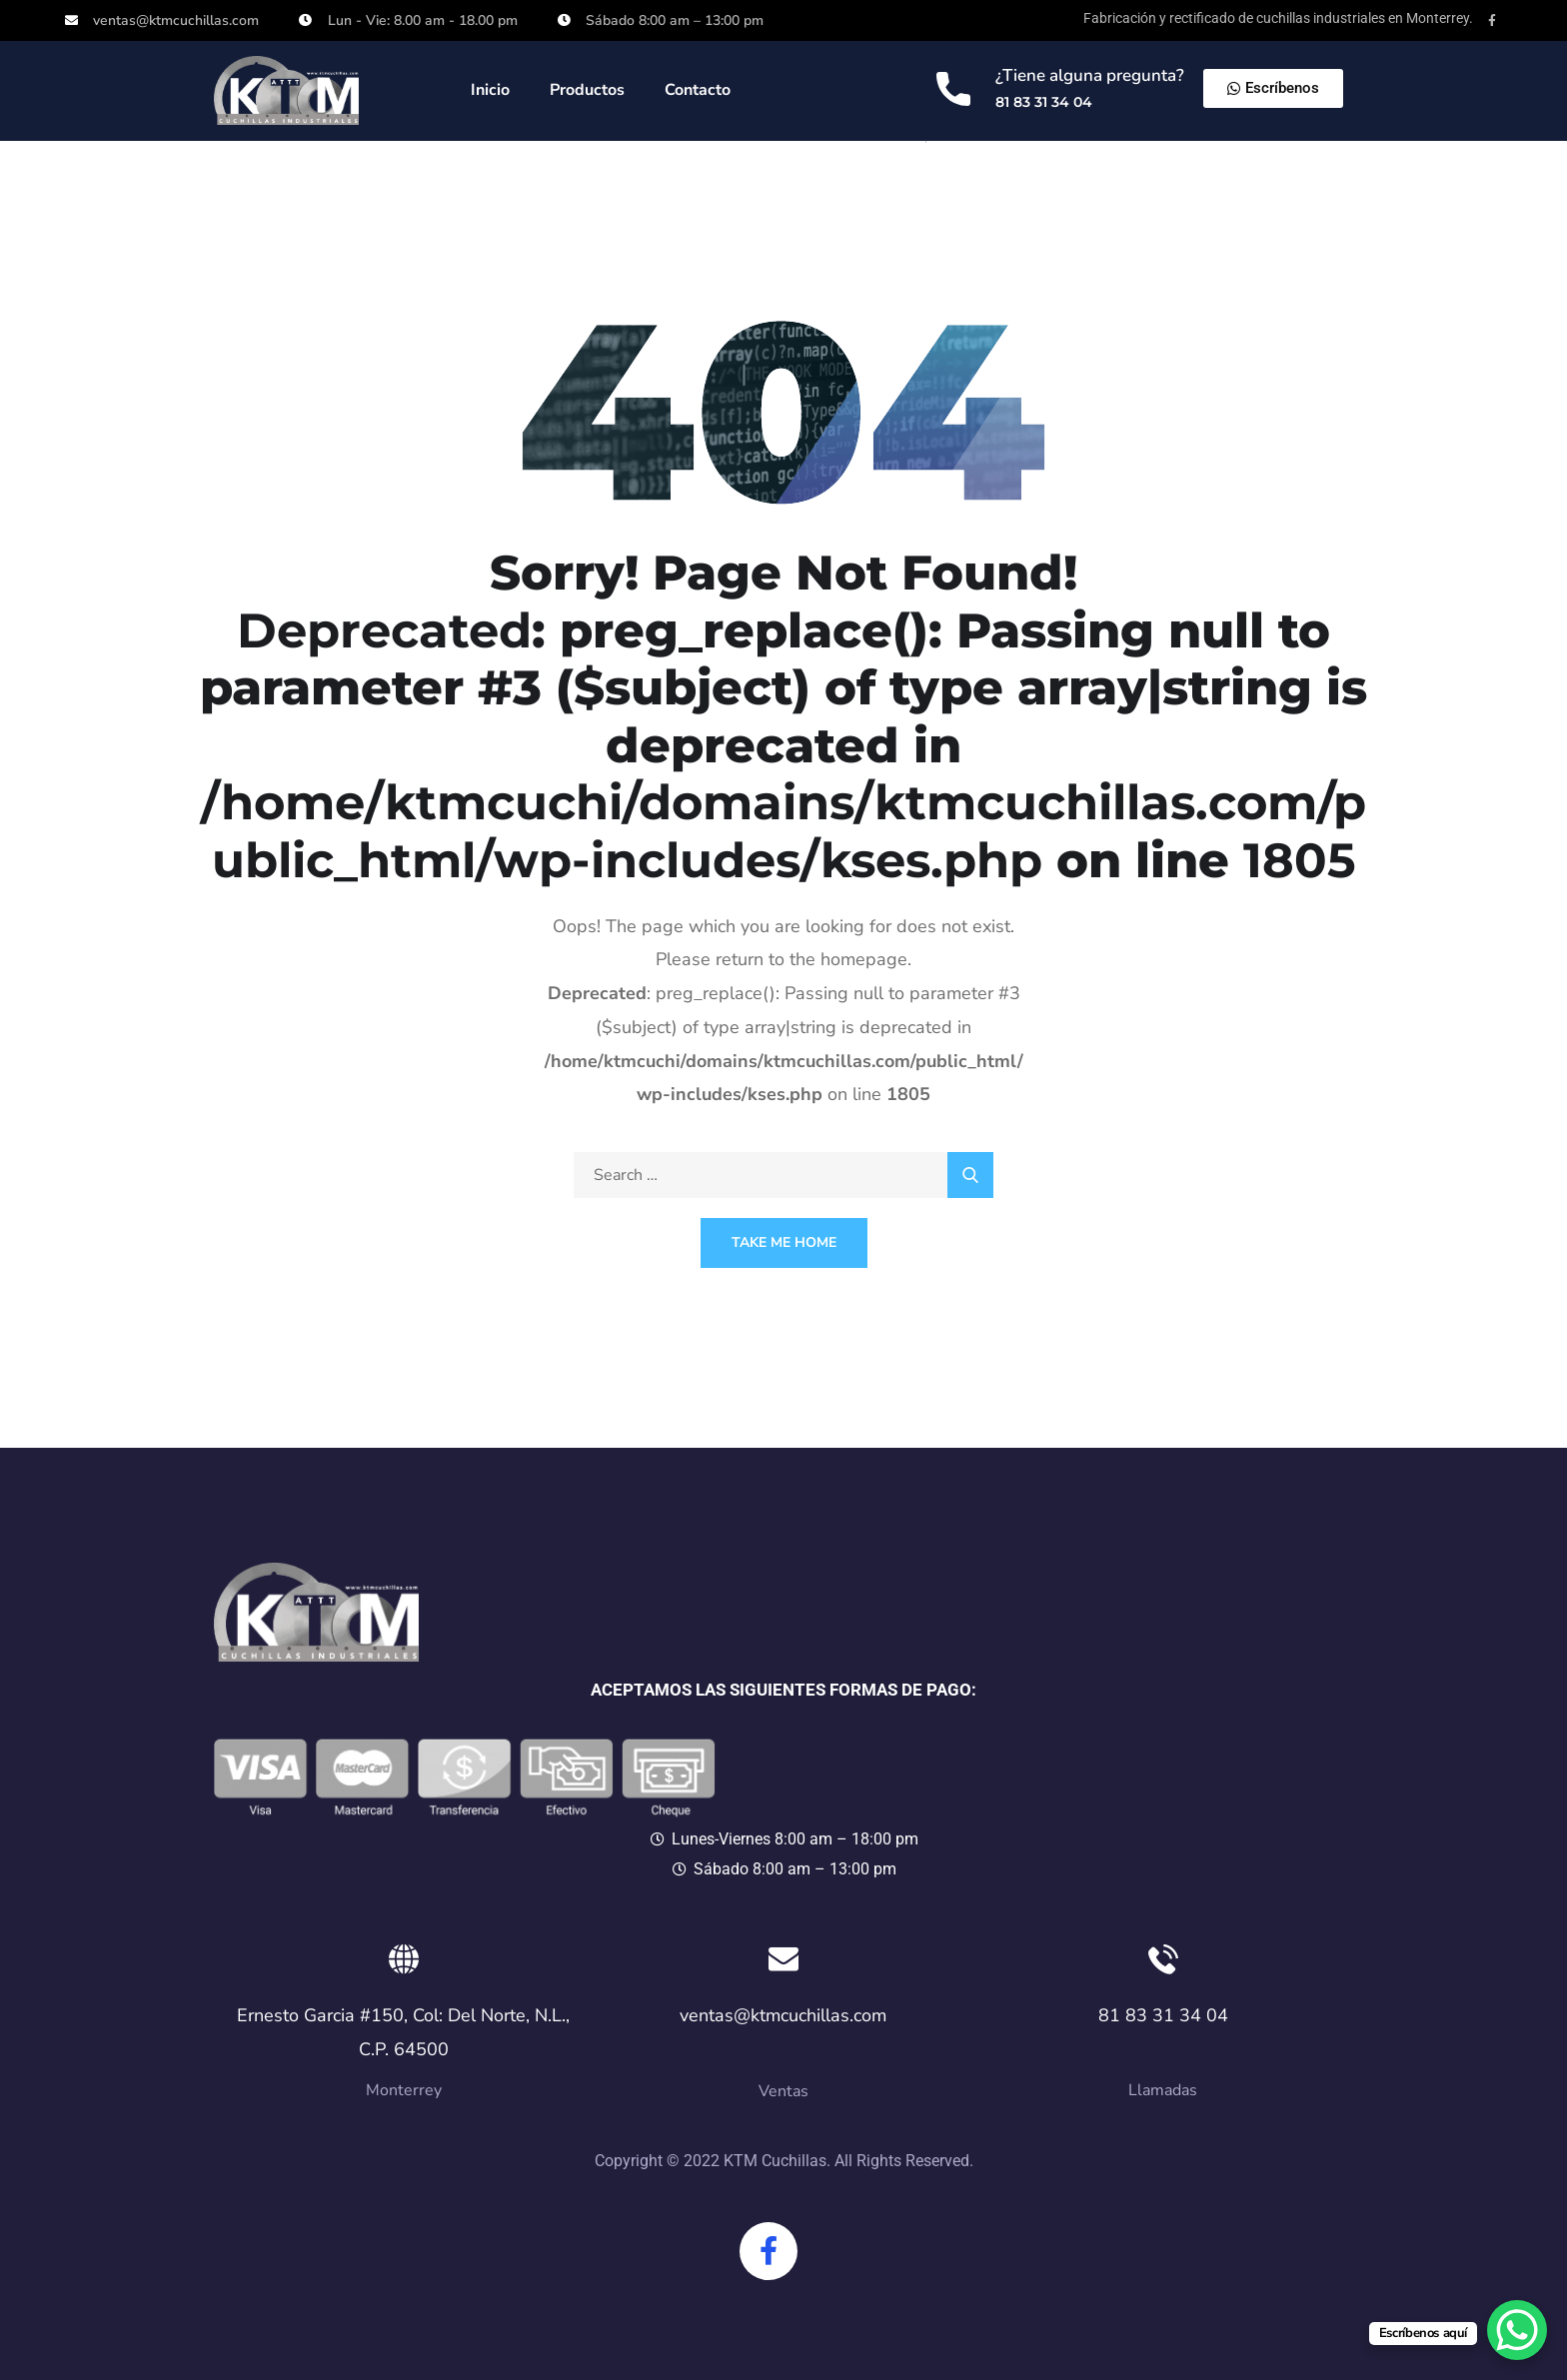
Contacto (698, 90)
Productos (587, 90)
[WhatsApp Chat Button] (1517, 2330)
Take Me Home (784, 1242)
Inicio (490, 90)
